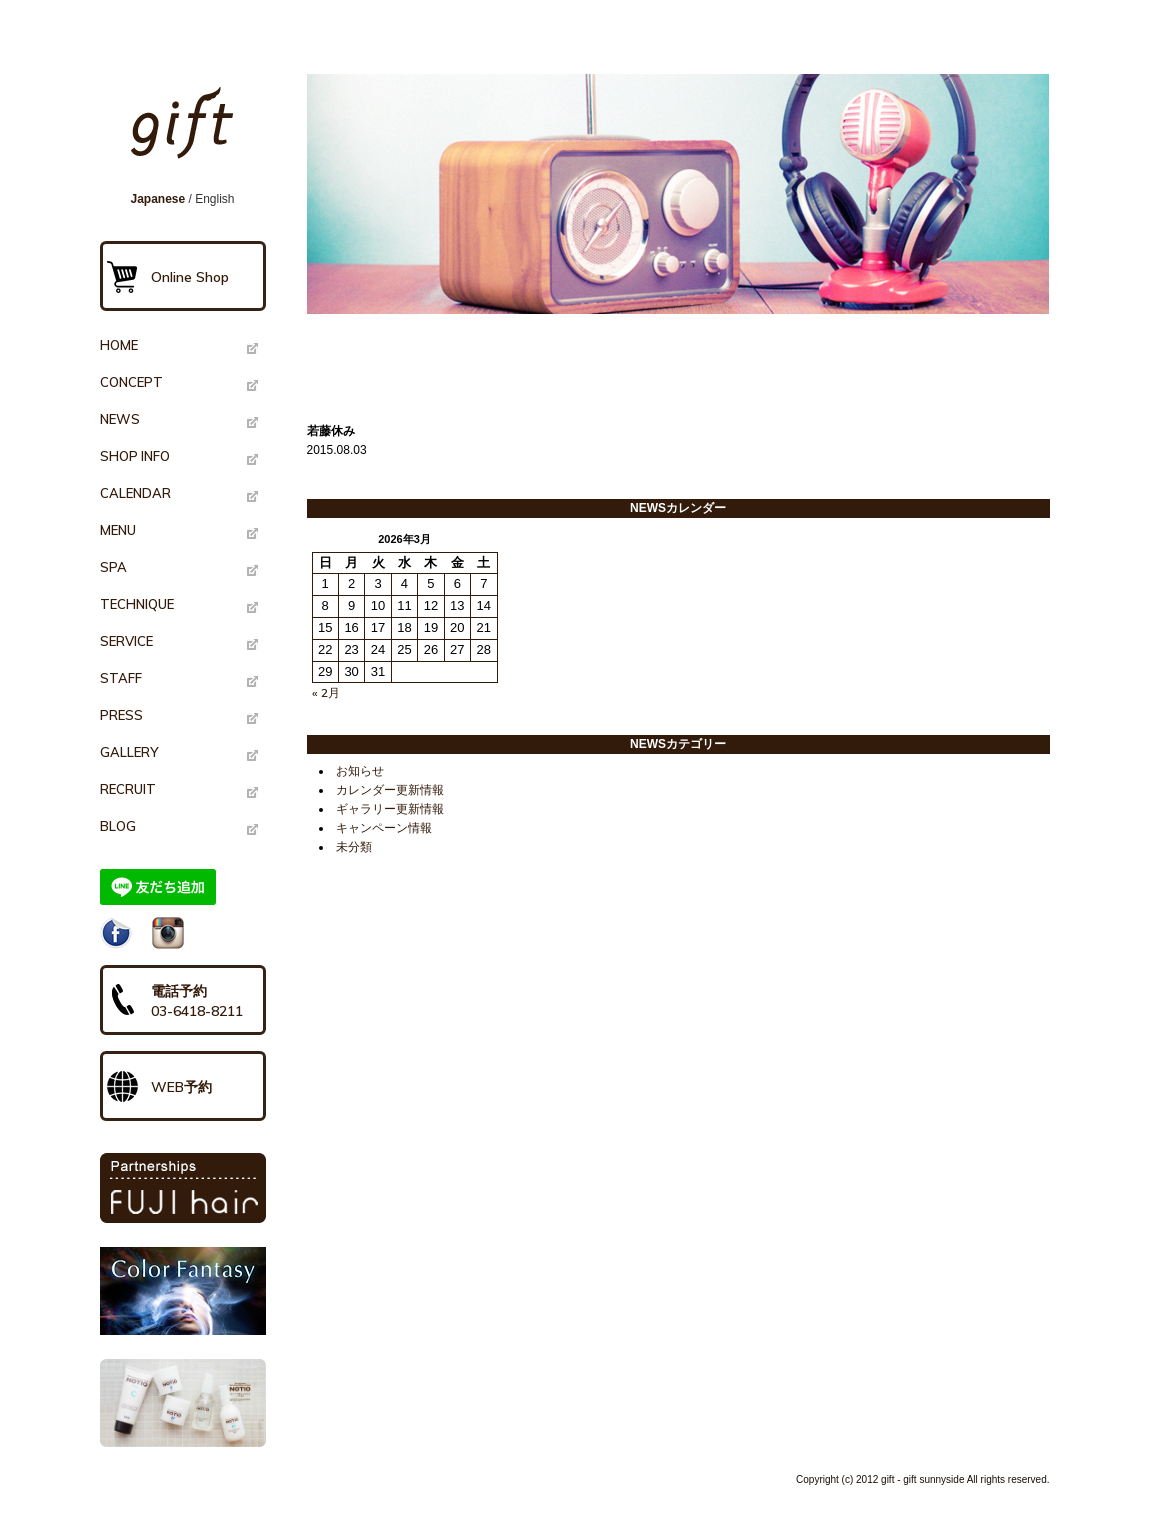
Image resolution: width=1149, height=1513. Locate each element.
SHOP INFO (135, 456)
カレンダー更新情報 (390, 790)
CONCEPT (131, 382)
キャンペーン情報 (384, 828)
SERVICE (126, 641)
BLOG (118, 826)
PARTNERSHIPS (183, 1188)
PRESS (121, 715)
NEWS (120, 419)
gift (189, 132)
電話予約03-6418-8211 (197, 1001)
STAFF (121, 678)
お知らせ (360, 771)
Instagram (168, 933)
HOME (119, 345)
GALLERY (129, 752)
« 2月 (326, 692)
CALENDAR (135, 493)
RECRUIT (128, 789)
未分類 (354, 847)
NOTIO (183, 1403)
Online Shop (190, 277)
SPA (113, 567)
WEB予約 (181, 1087)
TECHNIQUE (137, 604)
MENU (118, 530)
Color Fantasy (183, 1291)
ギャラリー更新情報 (390, 809)
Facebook (116, 933)
